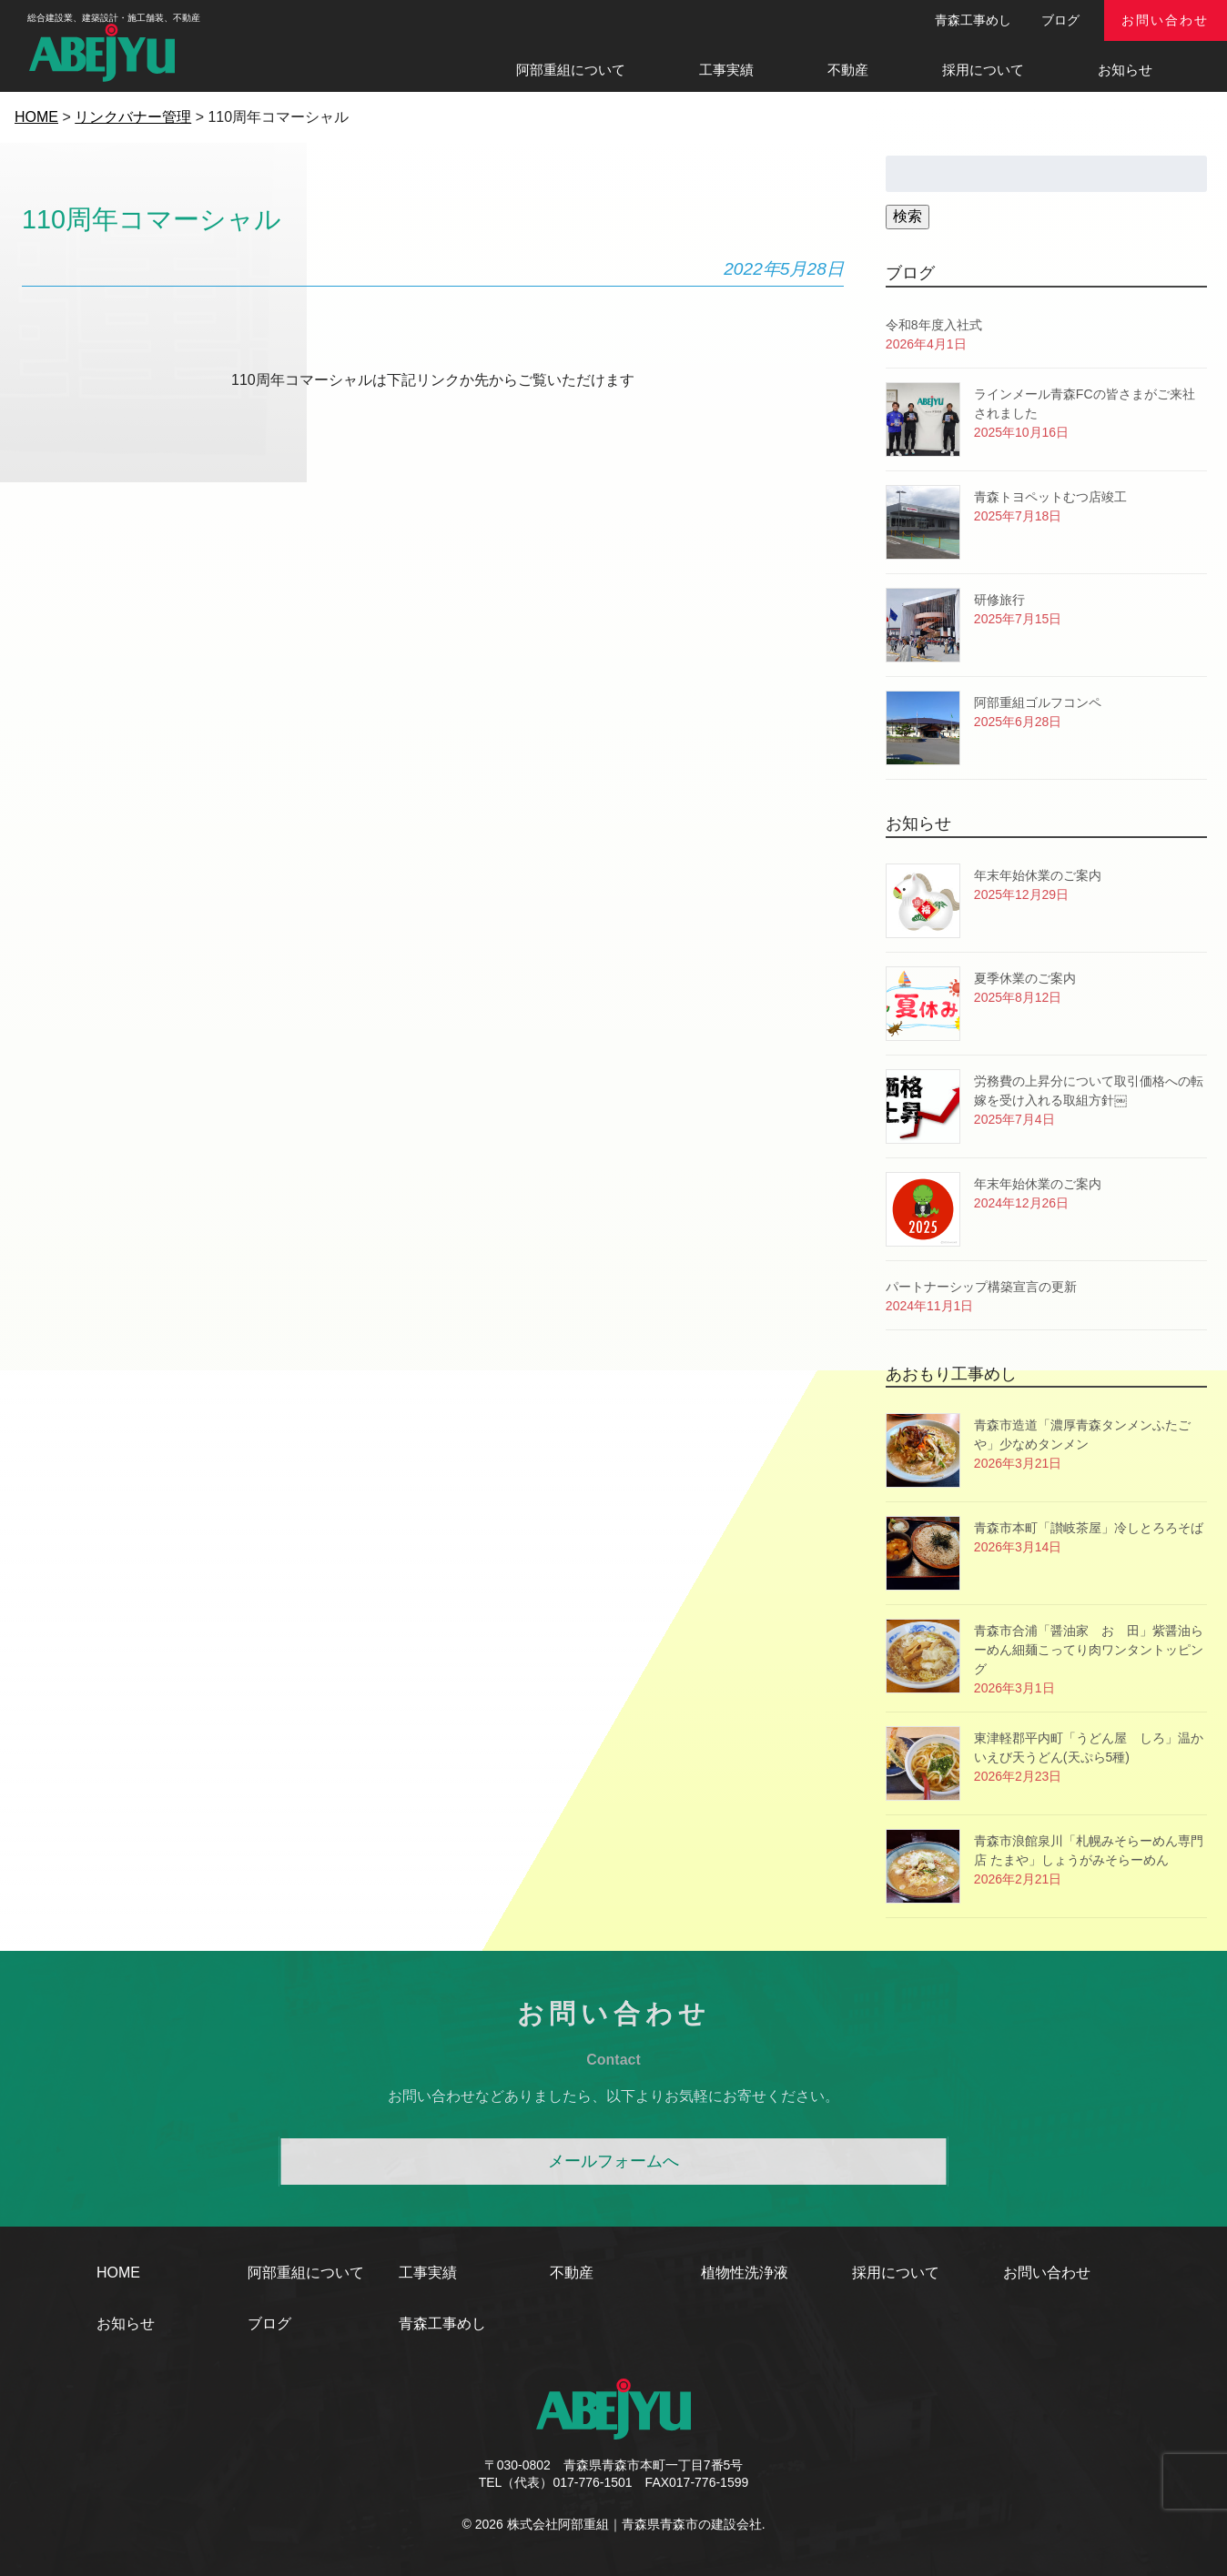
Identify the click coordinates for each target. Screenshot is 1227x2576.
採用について (983, 69)
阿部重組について (570, 69)
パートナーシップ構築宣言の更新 (981, 1286)
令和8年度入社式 (934, 325)
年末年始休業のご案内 (1037, 875)
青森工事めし (973, 20)
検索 (907, 216)
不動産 (847, 69)
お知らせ (1125, 69)
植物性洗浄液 (744, 2272)
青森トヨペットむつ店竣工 (1050, 497)
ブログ (1060, 20)
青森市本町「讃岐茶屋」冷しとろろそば (1088, 1527)
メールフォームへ (613, 2161)
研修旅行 (999, 599)
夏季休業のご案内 (1025, 978)
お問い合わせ (1165, 20)
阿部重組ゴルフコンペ (1037, 702)
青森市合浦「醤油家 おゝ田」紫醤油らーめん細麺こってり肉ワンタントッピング (1088, 1649)
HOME (118, 2272)
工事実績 (726, 69)
